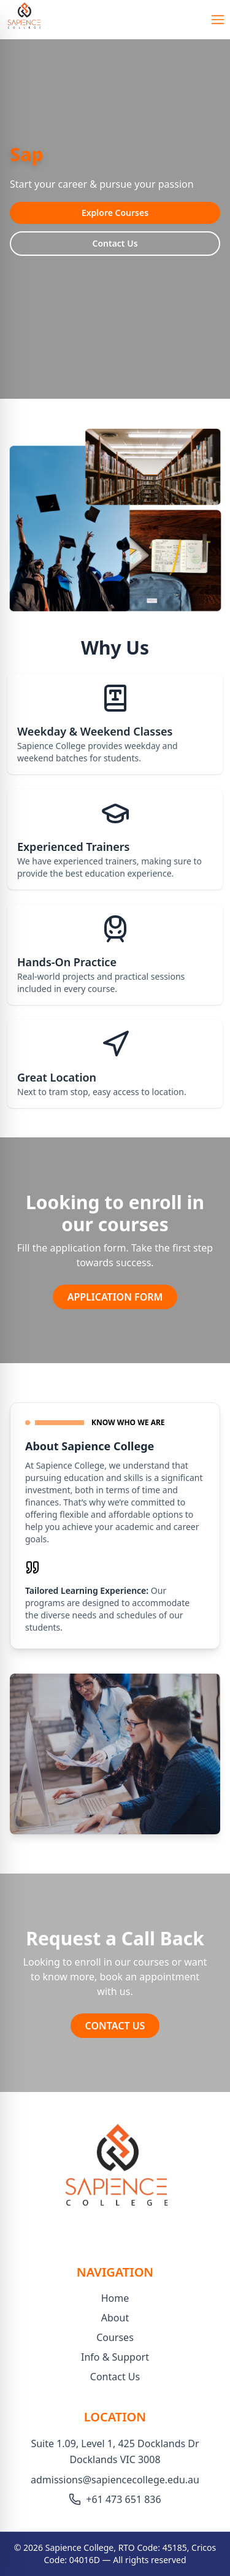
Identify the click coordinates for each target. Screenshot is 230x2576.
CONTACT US (115, 2025)
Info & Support (115, 2357)
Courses (115, 2337)
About (115, 2317)
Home (115, 2298)
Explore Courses (115, 212)
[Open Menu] (217, 19)
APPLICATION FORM (115, 1297)
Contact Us (114, 243)
